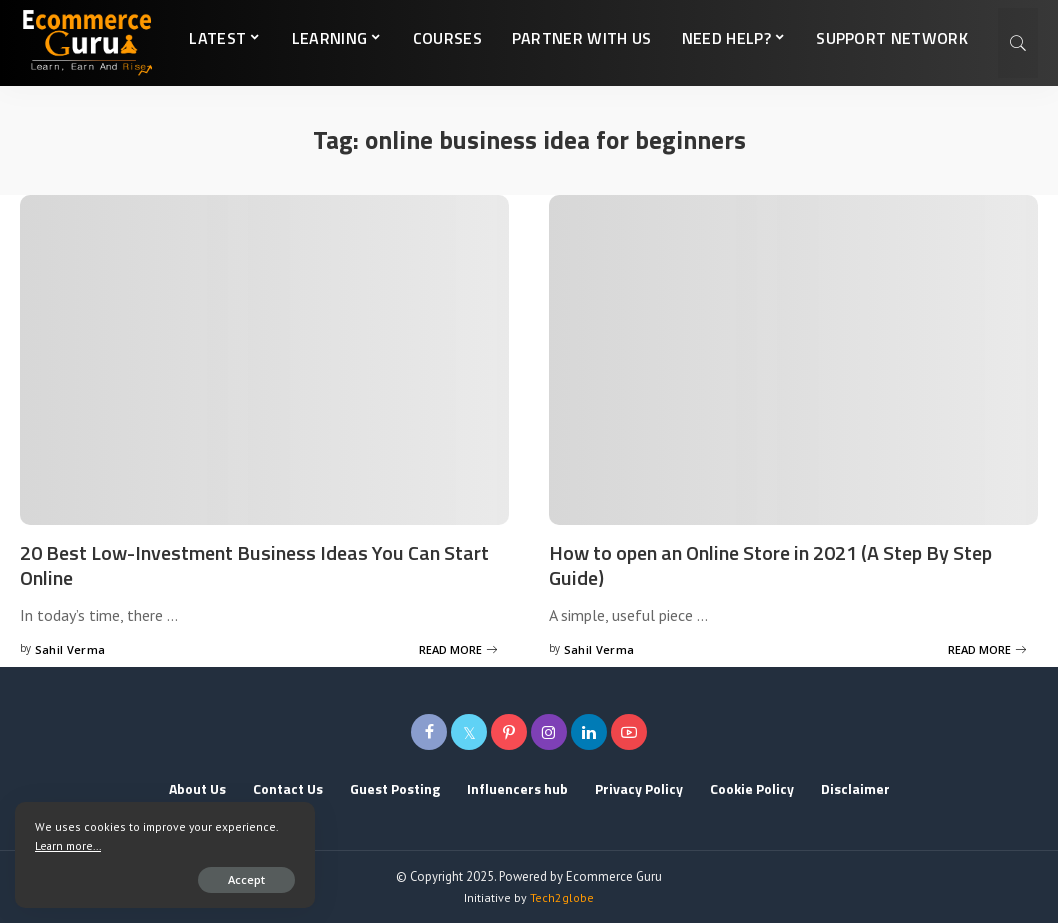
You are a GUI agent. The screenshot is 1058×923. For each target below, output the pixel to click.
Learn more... (68, 845)
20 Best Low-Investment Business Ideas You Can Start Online (254, 565)
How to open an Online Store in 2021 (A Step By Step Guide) (770, 565)
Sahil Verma (70, 649)
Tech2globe (562, 897)
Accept (246, 879)
